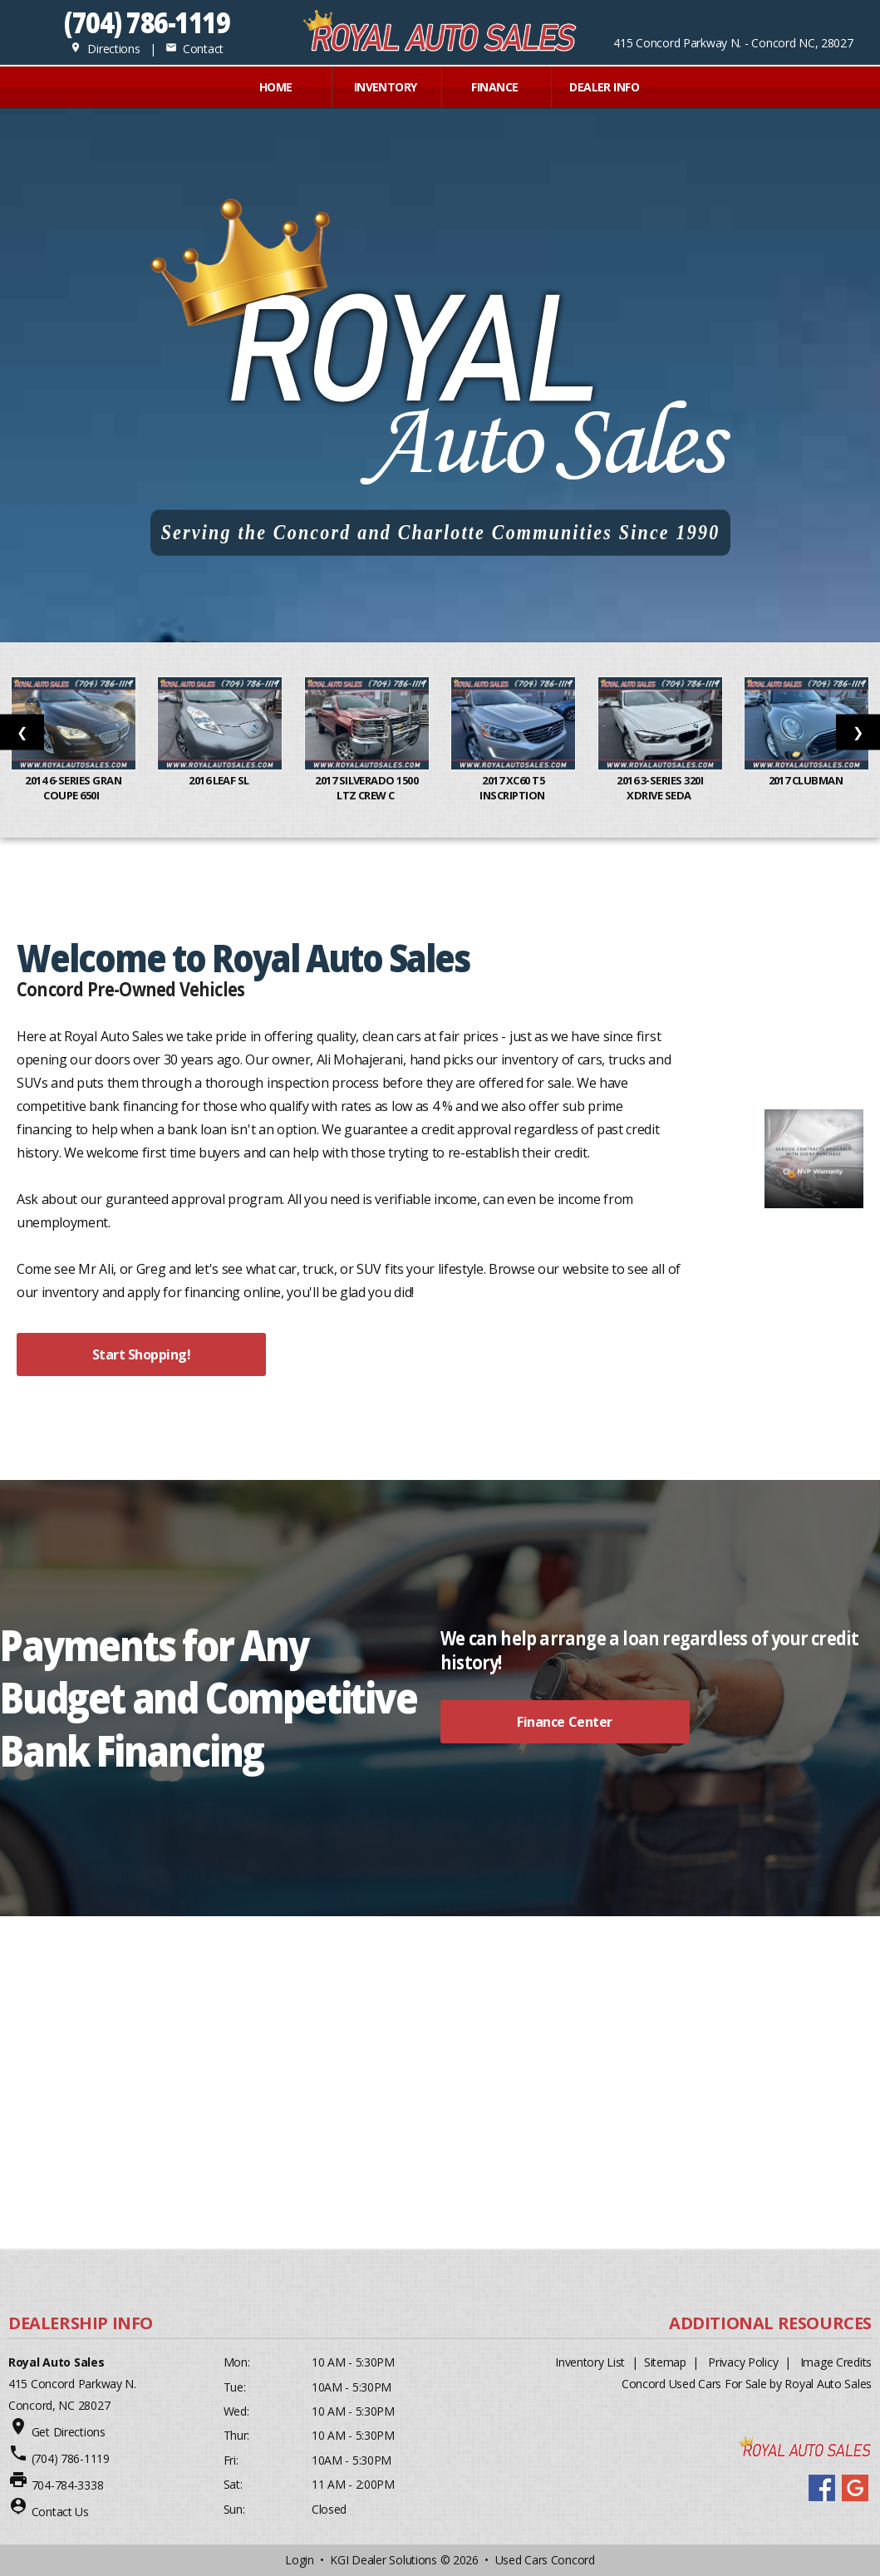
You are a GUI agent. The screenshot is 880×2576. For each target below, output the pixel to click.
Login (299, 2560)
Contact (194, 49)
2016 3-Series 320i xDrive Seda (660, 788)
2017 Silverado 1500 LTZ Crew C (366, 788)
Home (276, 87)
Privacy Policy (743, 2362)
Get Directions (69, 2432)
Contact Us (60, 2511)
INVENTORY (385, 87)
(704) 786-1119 (146, 22)
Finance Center (564, 1722)
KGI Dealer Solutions (383, 2560)
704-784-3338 (68, 2485)
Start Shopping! (141, 1354)
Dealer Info (604, 87)
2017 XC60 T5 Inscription (513, 788)
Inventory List (590, 2362)
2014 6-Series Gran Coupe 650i (73, 788)
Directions (105, 49)
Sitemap (665, 2362)
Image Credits (836, 2362)
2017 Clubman (807, 780)
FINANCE (494, 87)
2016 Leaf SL (220, 780)
